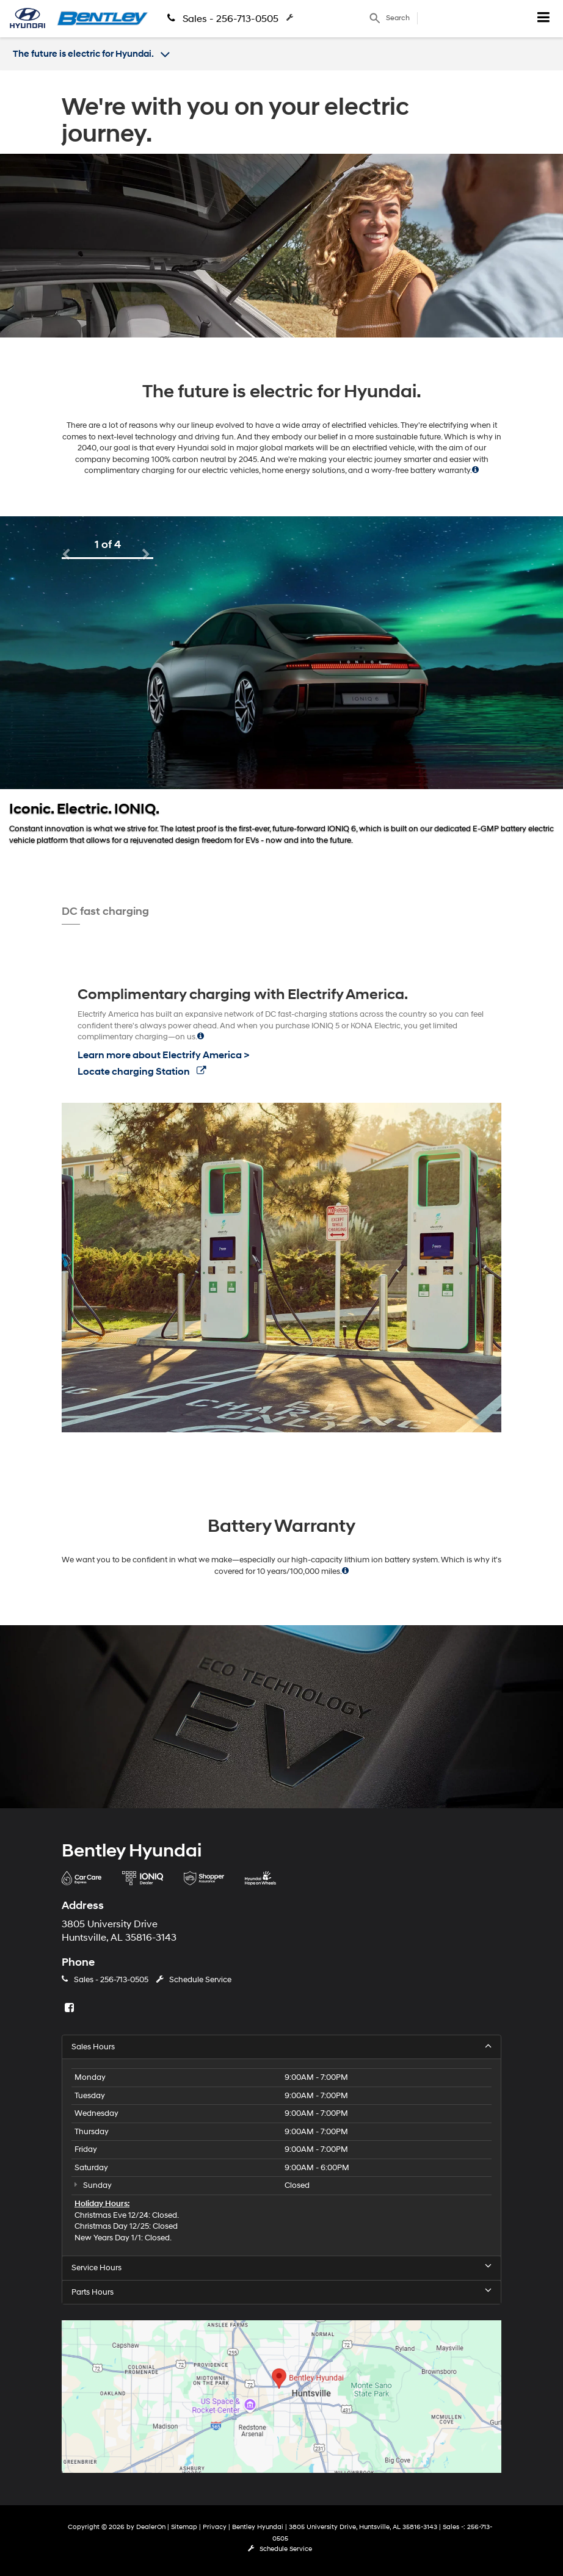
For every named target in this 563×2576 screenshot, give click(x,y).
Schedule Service (328, 18)
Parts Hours (281, 2292)
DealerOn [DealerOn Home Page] (150, 2527)
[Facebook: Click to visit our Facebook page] (71, 2008)
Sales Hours (281, 2046)
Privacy (215, 2527)
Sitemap (184, 2527)
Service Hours (281, 2267)
